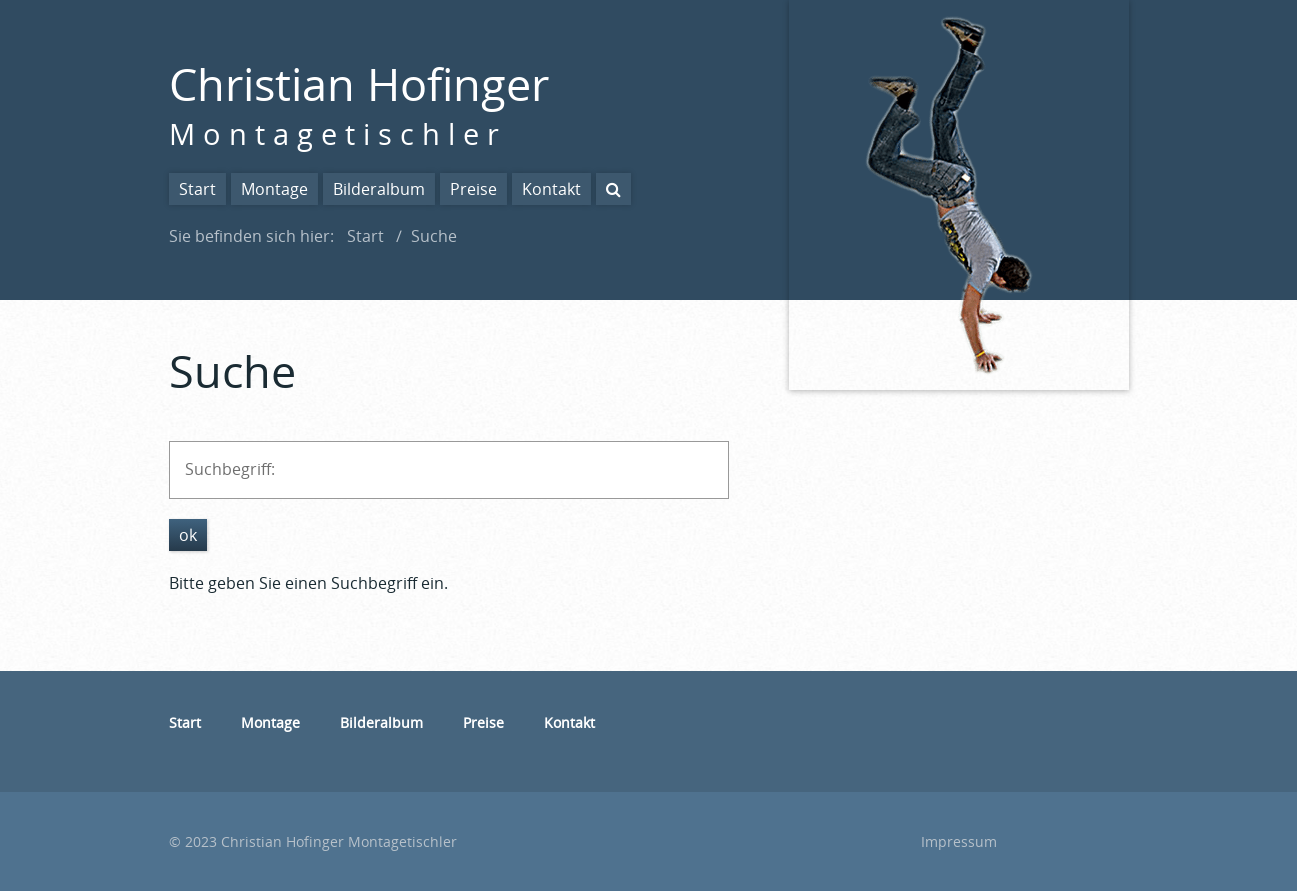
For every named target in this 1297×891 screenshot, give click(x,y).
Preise (473, 189)
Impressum (959, 841)
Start (197, 189)
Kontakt (551, 189)
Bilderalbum (379, 189)
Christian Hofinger (359, 83)
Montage (274, 189)
